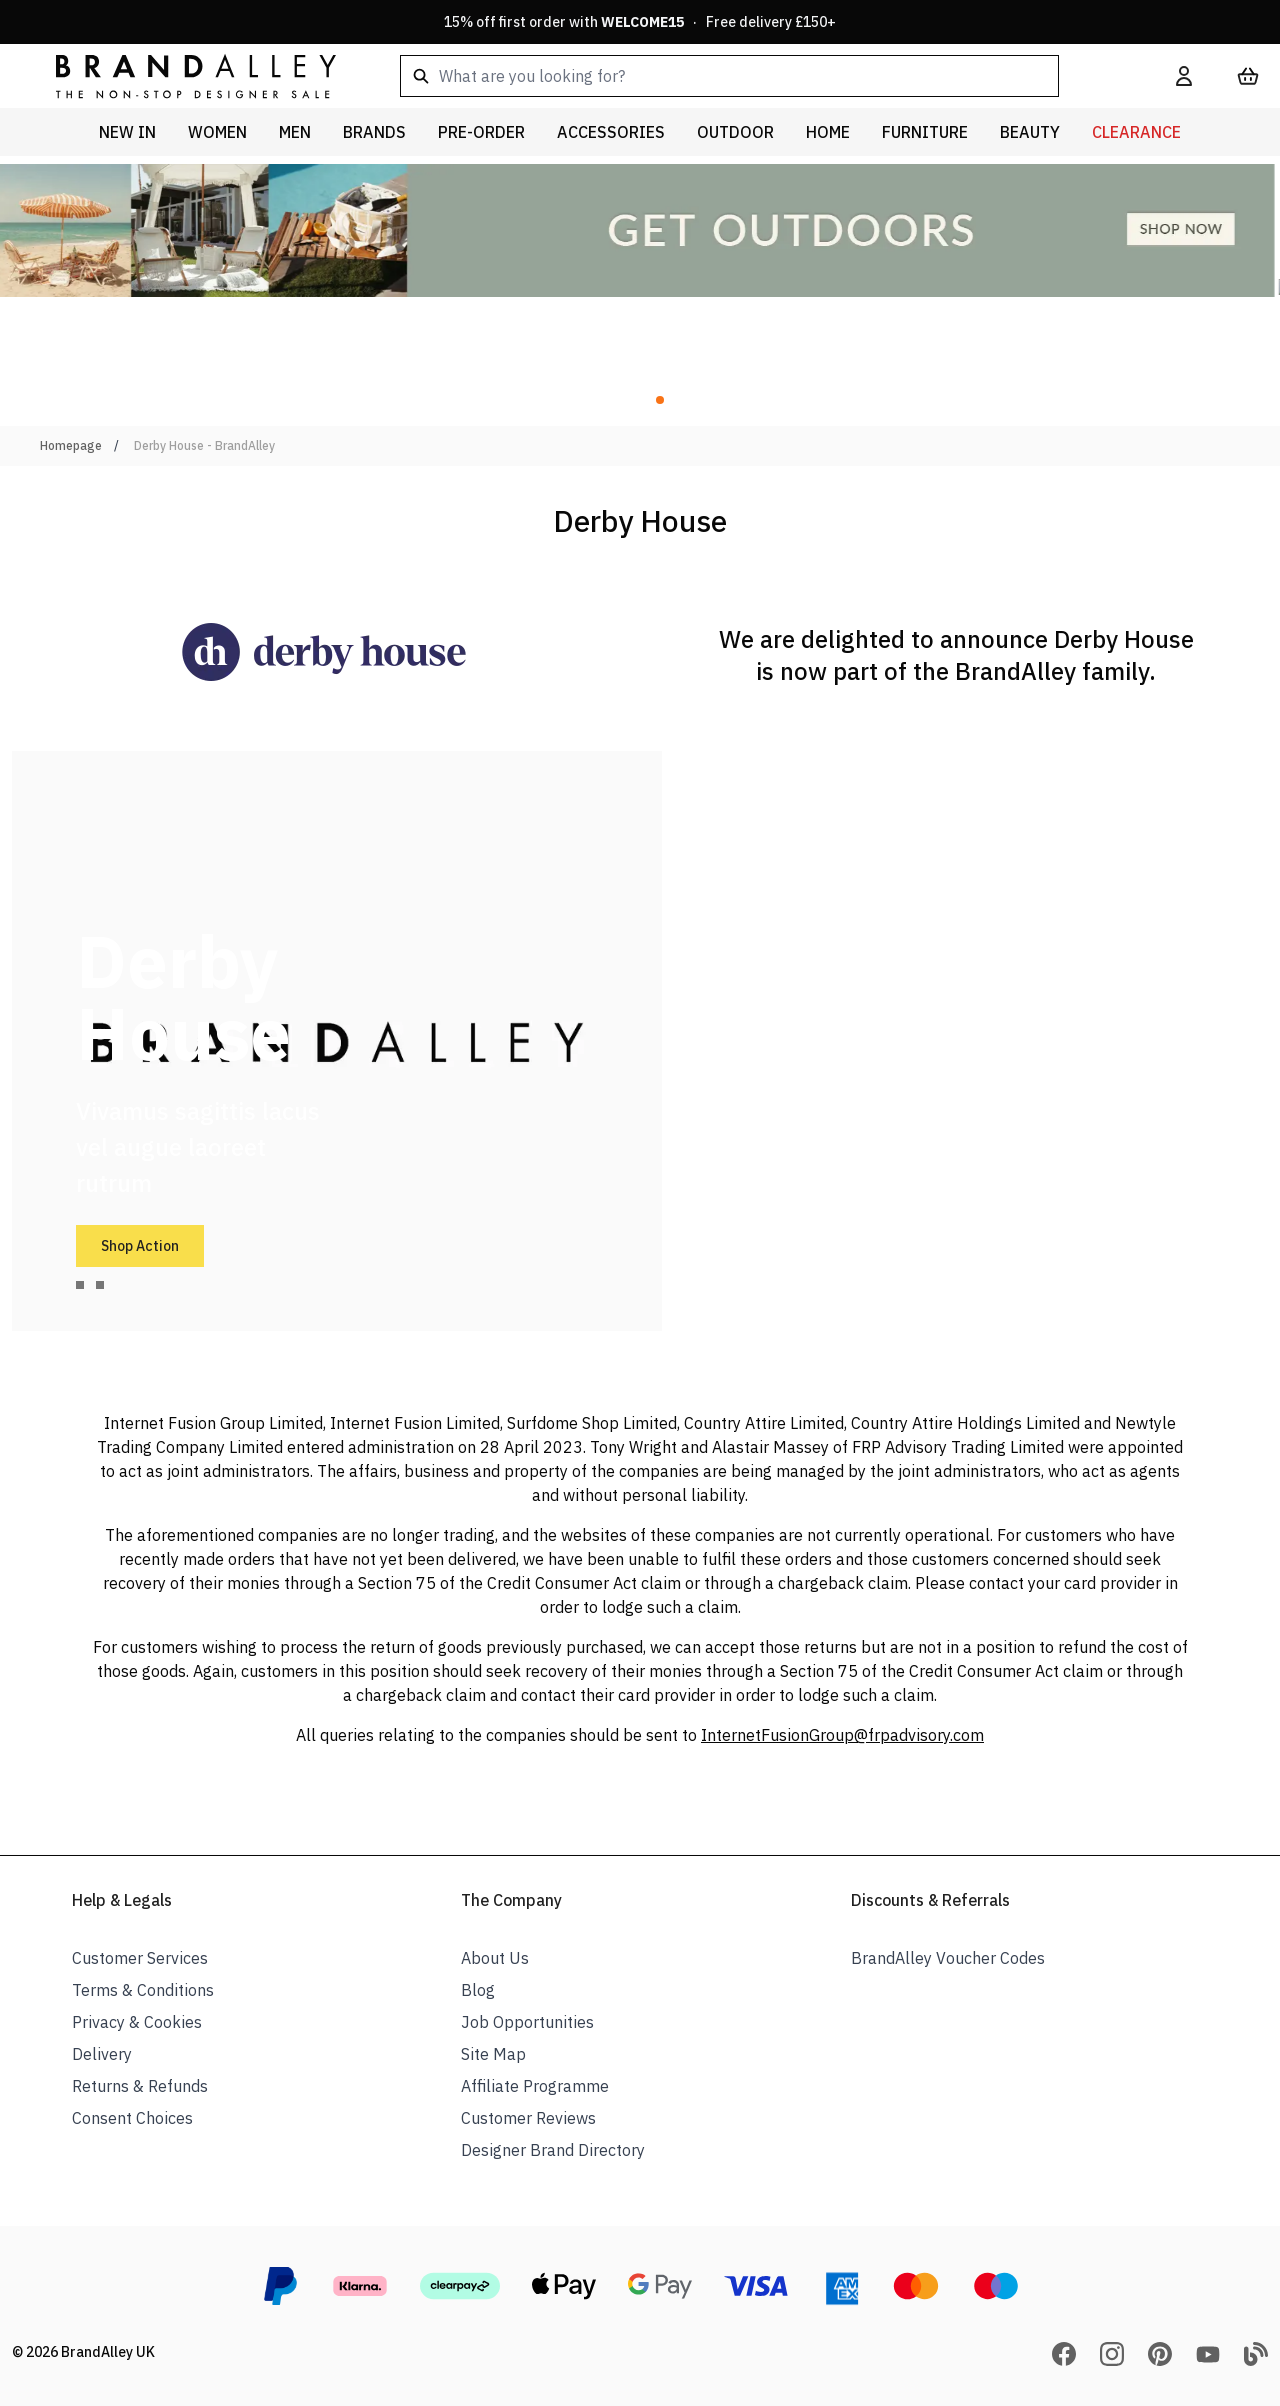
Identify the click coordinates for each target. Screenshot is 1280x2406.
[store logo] (180, 75)
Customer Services (140, 1958)
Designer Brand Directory (553, 2150)
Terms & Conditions (143, 1990)
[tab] (80, 1285)
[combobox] (756, 76)
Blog (478, 1990)
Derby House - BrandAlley (204, 445)
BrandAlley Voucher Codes (948, 1958)
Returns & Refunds (140, 2086)
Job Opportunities (527, 2022)
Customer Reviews (528, 2118)
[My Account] (1184, 76)
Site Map (493, 2054)
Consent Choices (132, 2118)
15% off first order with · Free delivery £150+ (640, 22)
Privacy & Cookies (137, 2022)
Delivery (102, 2054)
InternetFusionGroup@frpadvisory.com (842, 1735)
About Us (495, 1958)
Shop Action (140, 1246)
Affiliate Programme (535, 2086)
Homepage (71, 445)
